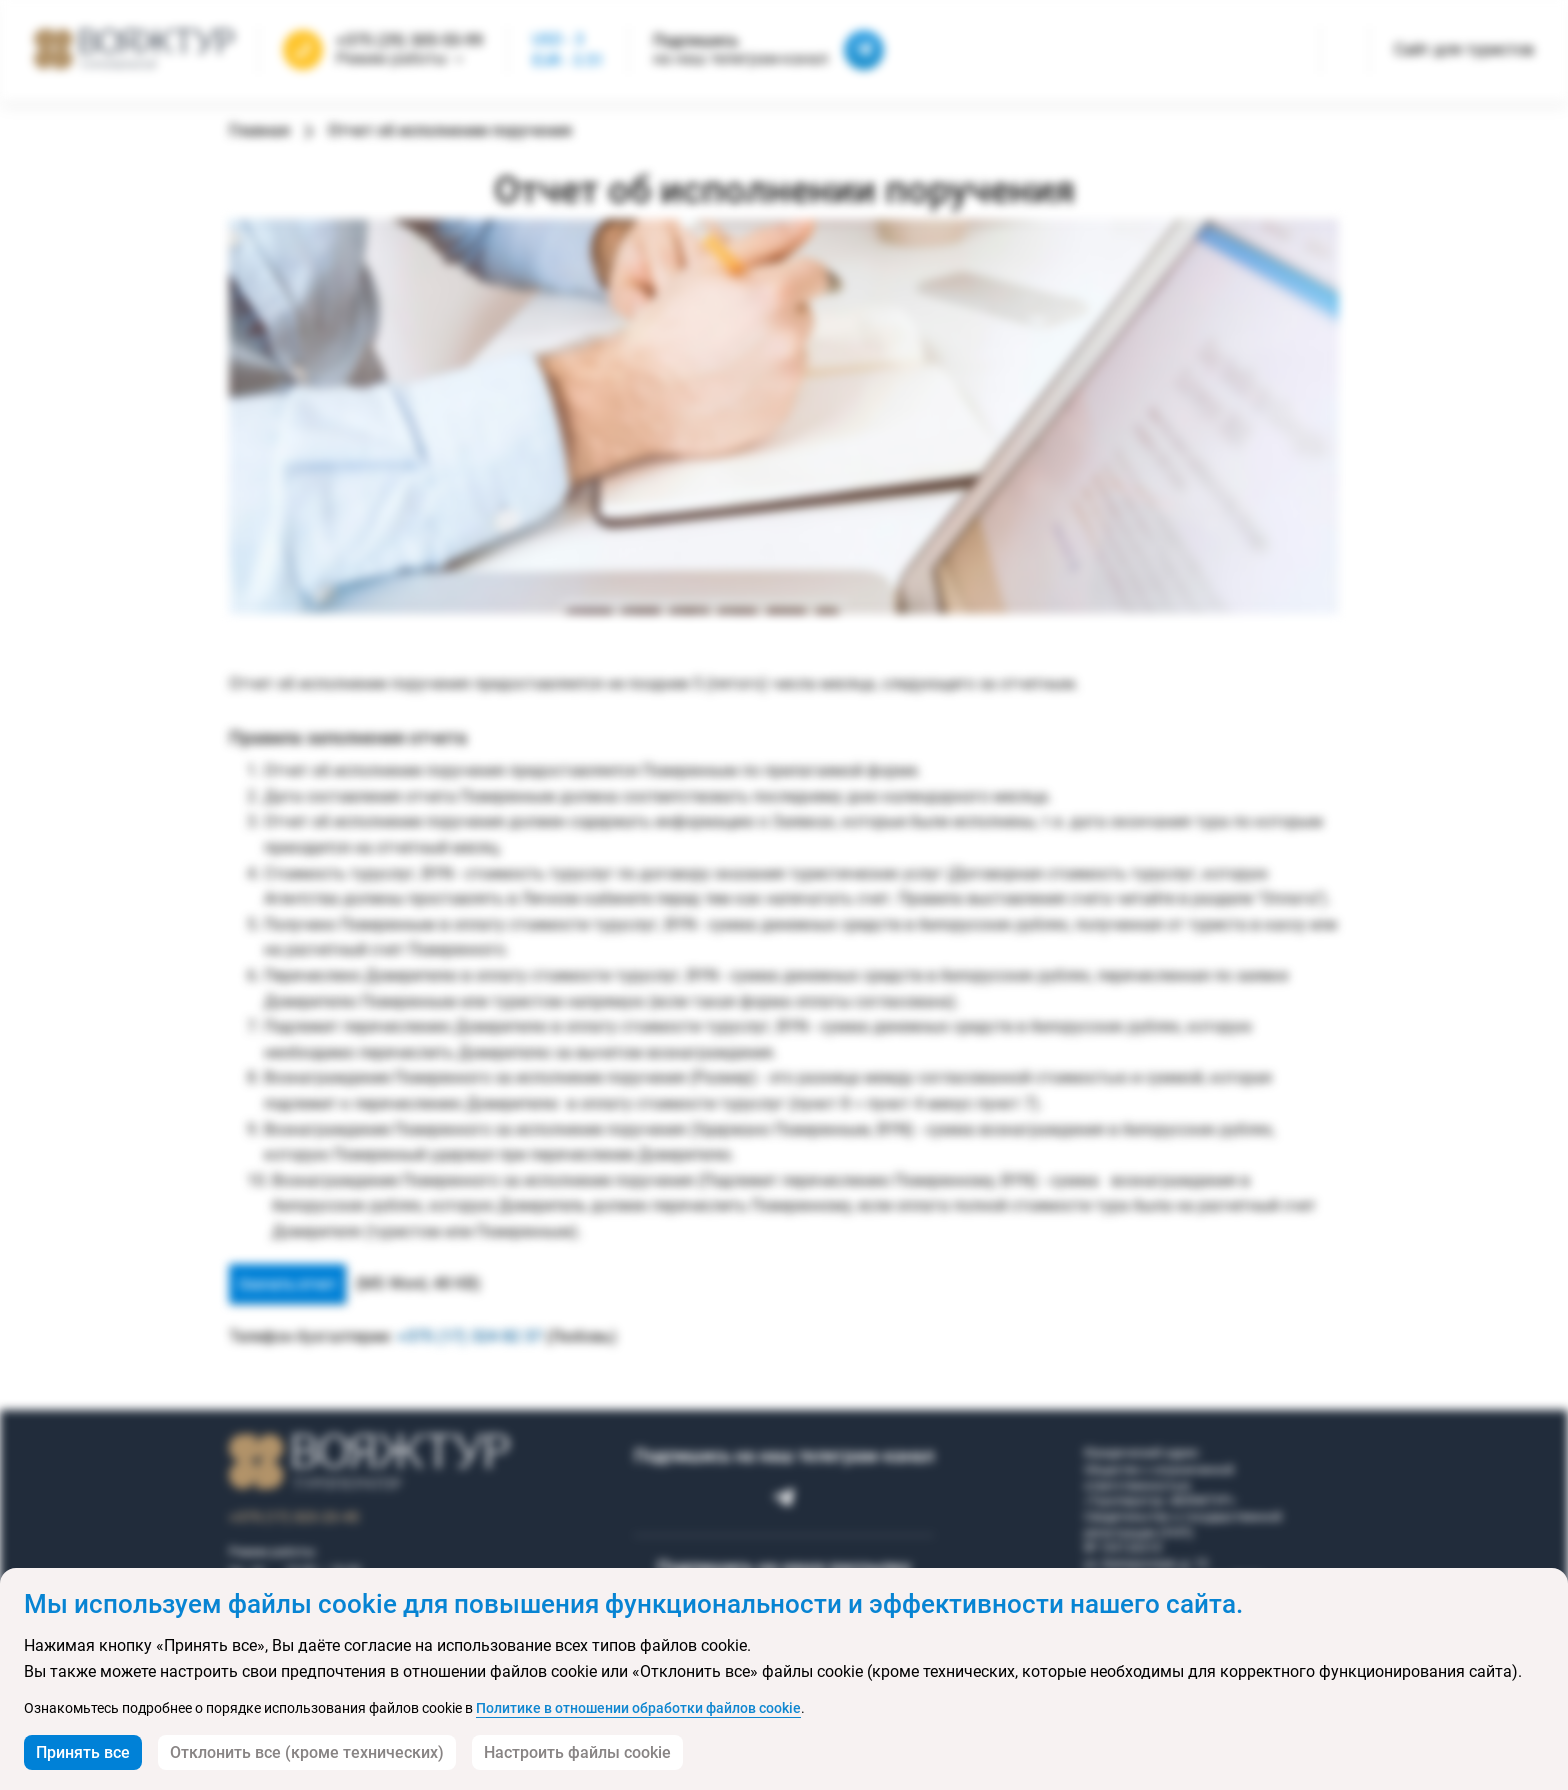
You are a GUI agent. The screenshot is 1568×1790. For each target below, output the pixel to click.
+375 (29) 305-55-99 (409, 41)
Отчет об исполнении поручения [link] (450, 130)
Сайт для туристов (1464, 49)
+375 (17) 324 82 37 (469, 1336)
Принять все (83, 1752)
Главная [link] (259, 130)
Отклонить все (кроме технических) (307, 1752)
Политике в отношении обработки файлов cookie (638, 1708)
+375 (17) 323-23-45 (294, 1517)
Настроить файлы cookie (577, 1752)
